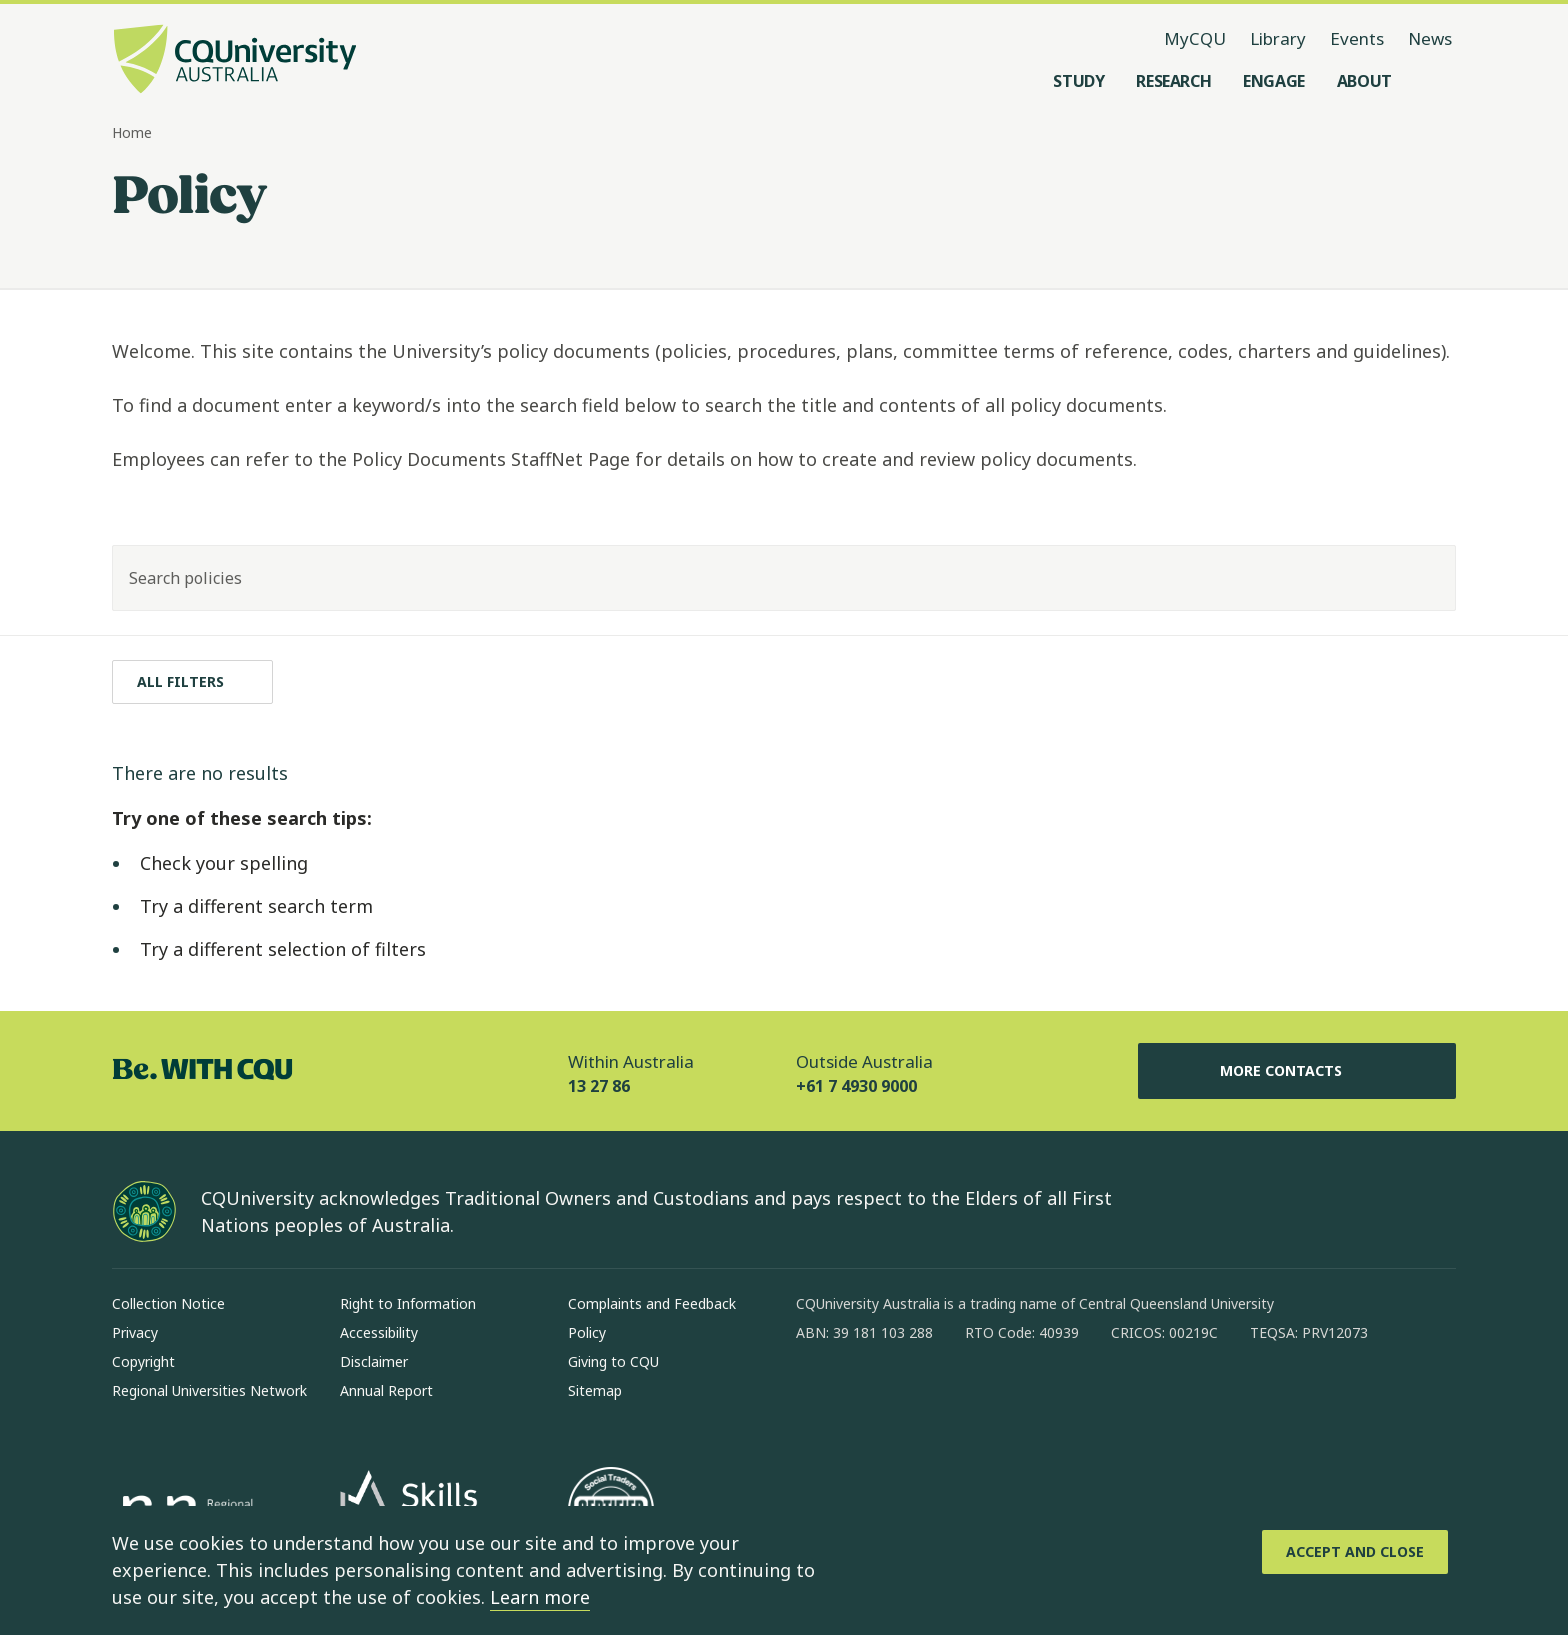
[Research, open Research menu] (1173, 81)
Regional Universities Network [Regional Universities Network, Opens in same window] (209, 1390)
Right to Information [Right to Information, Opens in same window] (408, 1303)
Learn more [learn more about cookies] (540, 1597)
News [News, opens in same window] (1430, 38)
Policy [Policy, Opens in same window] (587, 1332)
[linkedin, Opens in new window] (922, 1397)
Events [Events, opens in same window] (1357, 38)
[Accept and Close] (1355, 1552)
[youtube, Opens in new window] (1026, 1397)
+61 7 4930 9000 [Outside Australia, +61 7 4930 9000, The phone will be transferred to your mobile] (856, 1086)
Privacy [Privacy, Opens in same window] (135, 1332)
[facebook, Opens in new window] (818, 1397)
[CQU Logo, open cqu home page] (235, 61)
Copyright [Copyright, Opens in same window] (143, 1361)
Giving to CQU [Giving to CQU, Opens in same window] (613, 1361)
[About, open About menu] (1364, 81)
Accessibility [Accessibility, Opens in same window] (379, 1332)
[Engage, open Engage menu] (1274, 81)
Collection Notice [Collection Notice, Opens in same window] (168, 1303)
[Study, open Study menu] (1078, 81)
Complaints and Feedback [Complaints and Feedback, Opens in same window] (652, 1303)
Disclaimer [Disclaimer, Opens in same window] (374, 1361)
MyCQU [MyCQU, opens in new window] (1195, 38)
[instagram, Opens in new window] (870, 1397)
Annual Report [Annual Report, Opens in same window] (386, 1390)
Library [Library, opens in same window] (1278, 38)
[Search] (1423, 578)
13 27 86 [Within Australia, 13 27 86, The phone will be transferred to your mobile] (599, 1086)
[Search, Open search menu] (1436, 81)
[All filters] (192, 682)
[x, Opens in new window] (974, 1397)
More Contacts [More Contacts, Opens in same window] (1297, 1071)
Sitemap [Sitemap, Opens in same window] (595, 1390)
